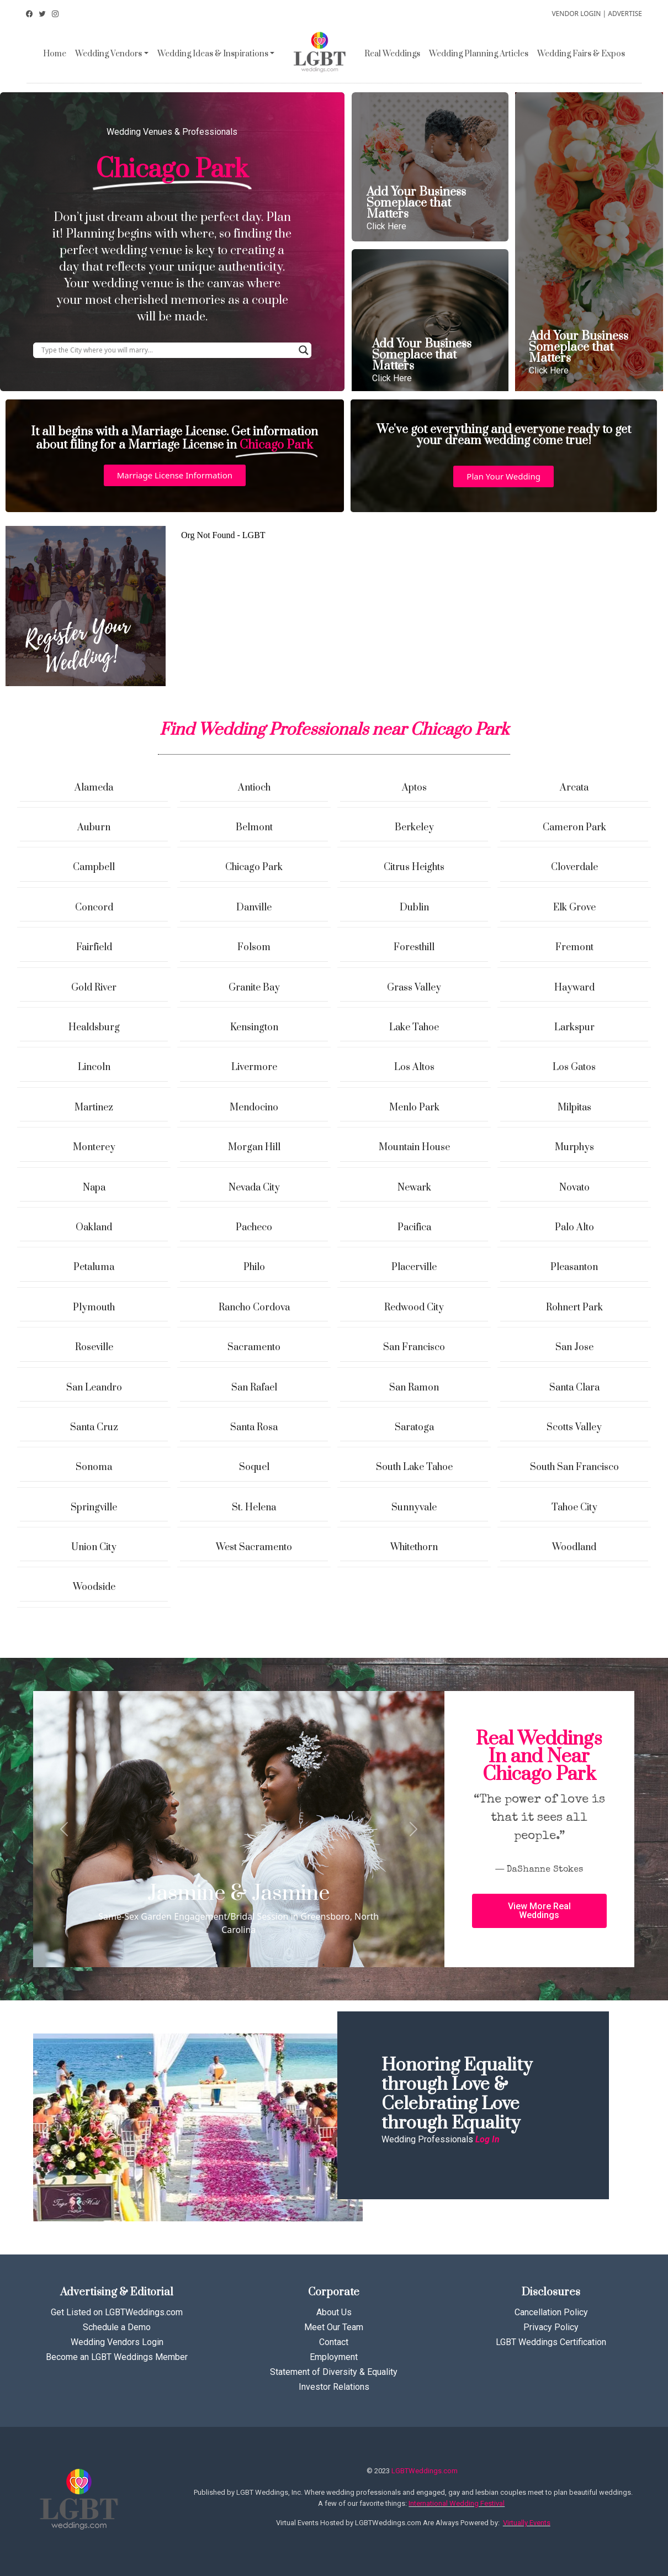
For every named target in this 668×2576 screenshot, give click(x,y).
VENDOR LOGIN (576, 13)
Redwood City (414, 1308)
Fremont (574, 947)
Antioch (254, 788)
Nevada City (254, 1188)
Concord (94, 908)
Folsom (254, 947)
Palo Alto (574, 1227)
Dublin (414, 908)
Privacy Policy (551, 2327)
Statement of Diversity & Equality (333, 2372)
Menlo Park (414, 1108)
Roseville (94, 1347)
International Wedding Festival (457, 2503)
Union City (93, 1547)
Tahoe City (574, 1508)
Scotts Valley (574, 1427)
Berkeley (414, 827)
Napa (94, 1188)
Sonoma (94, 1467)
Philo (254, 1267)
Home (54, 54)
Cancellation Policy (551, 2312)
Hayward (574, 988)
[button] (175, 475)
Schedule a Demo (117, 2327)
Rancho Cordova (254, 1308)
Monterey (94, 1147)
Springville (94, 1508)
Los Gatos (574, 1067)
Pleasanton (574, 1267)
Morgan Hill (254, 1147)
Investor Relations (334, 2387)
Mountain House (414, 1147)
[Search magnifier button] (303, 350)
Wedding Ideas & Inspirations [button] (212, 54)
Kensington (254, 1027)
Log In (487, 2139)
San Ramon (414, 1388)
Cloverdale (574, 867)
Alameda (94, 788)
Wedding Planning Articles (478, 54)
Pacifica (414, 1227)
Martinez (94, 1108)
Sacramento (253, 1347)
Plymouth (94, 1308)
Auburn (93, 827)
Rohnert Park (574, 1308)
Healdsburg (94, 1027)
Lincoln (94, 1067)
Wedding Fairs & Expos (581, 54)
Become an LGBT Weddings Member (117, 2357)
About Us (334, 2312)
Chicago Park (254, 867)
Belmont (254, 827)
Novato (574, 1188)
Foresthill (414, 947)
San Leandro (94, 1388)
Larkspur (574, 1027)
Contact (333, 2342)
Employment (334, 2357)
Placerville (414, 1267)
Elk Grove (574, 908)
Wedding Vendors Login (117, 2342)
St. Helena (254, 1508)
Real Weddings (392, 54)
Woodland (574, 1547)
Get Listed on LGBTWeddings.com (117, 2312)
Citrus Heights (414, 867)
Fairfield (94, 947)
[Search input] (167, 350)
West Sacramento (254, 1547)
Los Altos (414, 1067)
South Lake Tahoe (414, 1467)
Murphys (574, 1147)
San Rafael (254, 1388)
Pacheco (254, 1227)
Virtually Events (526, 2523)
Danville (254, 908)
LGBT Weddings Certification (551, 2342)
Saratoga (414, 1427)
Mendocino (254, 1108)
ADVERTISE (625, 13)
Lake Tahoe (414, 1027)
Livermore (254, 1067)
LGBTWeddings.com (424, 2471)
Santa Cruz (94, 1427)
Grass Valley (414, 988)
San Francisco (414, 1347)
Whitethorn (414, 1547)
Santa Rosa (254, 1427)
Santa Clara (574, 1388)
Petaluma (93, 1267)
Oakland (94, 1227)
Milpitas (574, 1108)
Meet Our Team (333, 2327)
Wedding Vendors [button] (108, 54)
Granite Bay (254, 988)
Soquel (254, 1467)
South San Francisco (574, 1467)
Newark (414, 1188)
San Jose (574, 1347)
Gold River (93, 988)
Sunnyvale (414, 1508)
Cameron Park (574, 827)
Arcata (574, 788)
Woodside (94, 1587)
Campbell (94, 867)
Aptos (414, 788)
